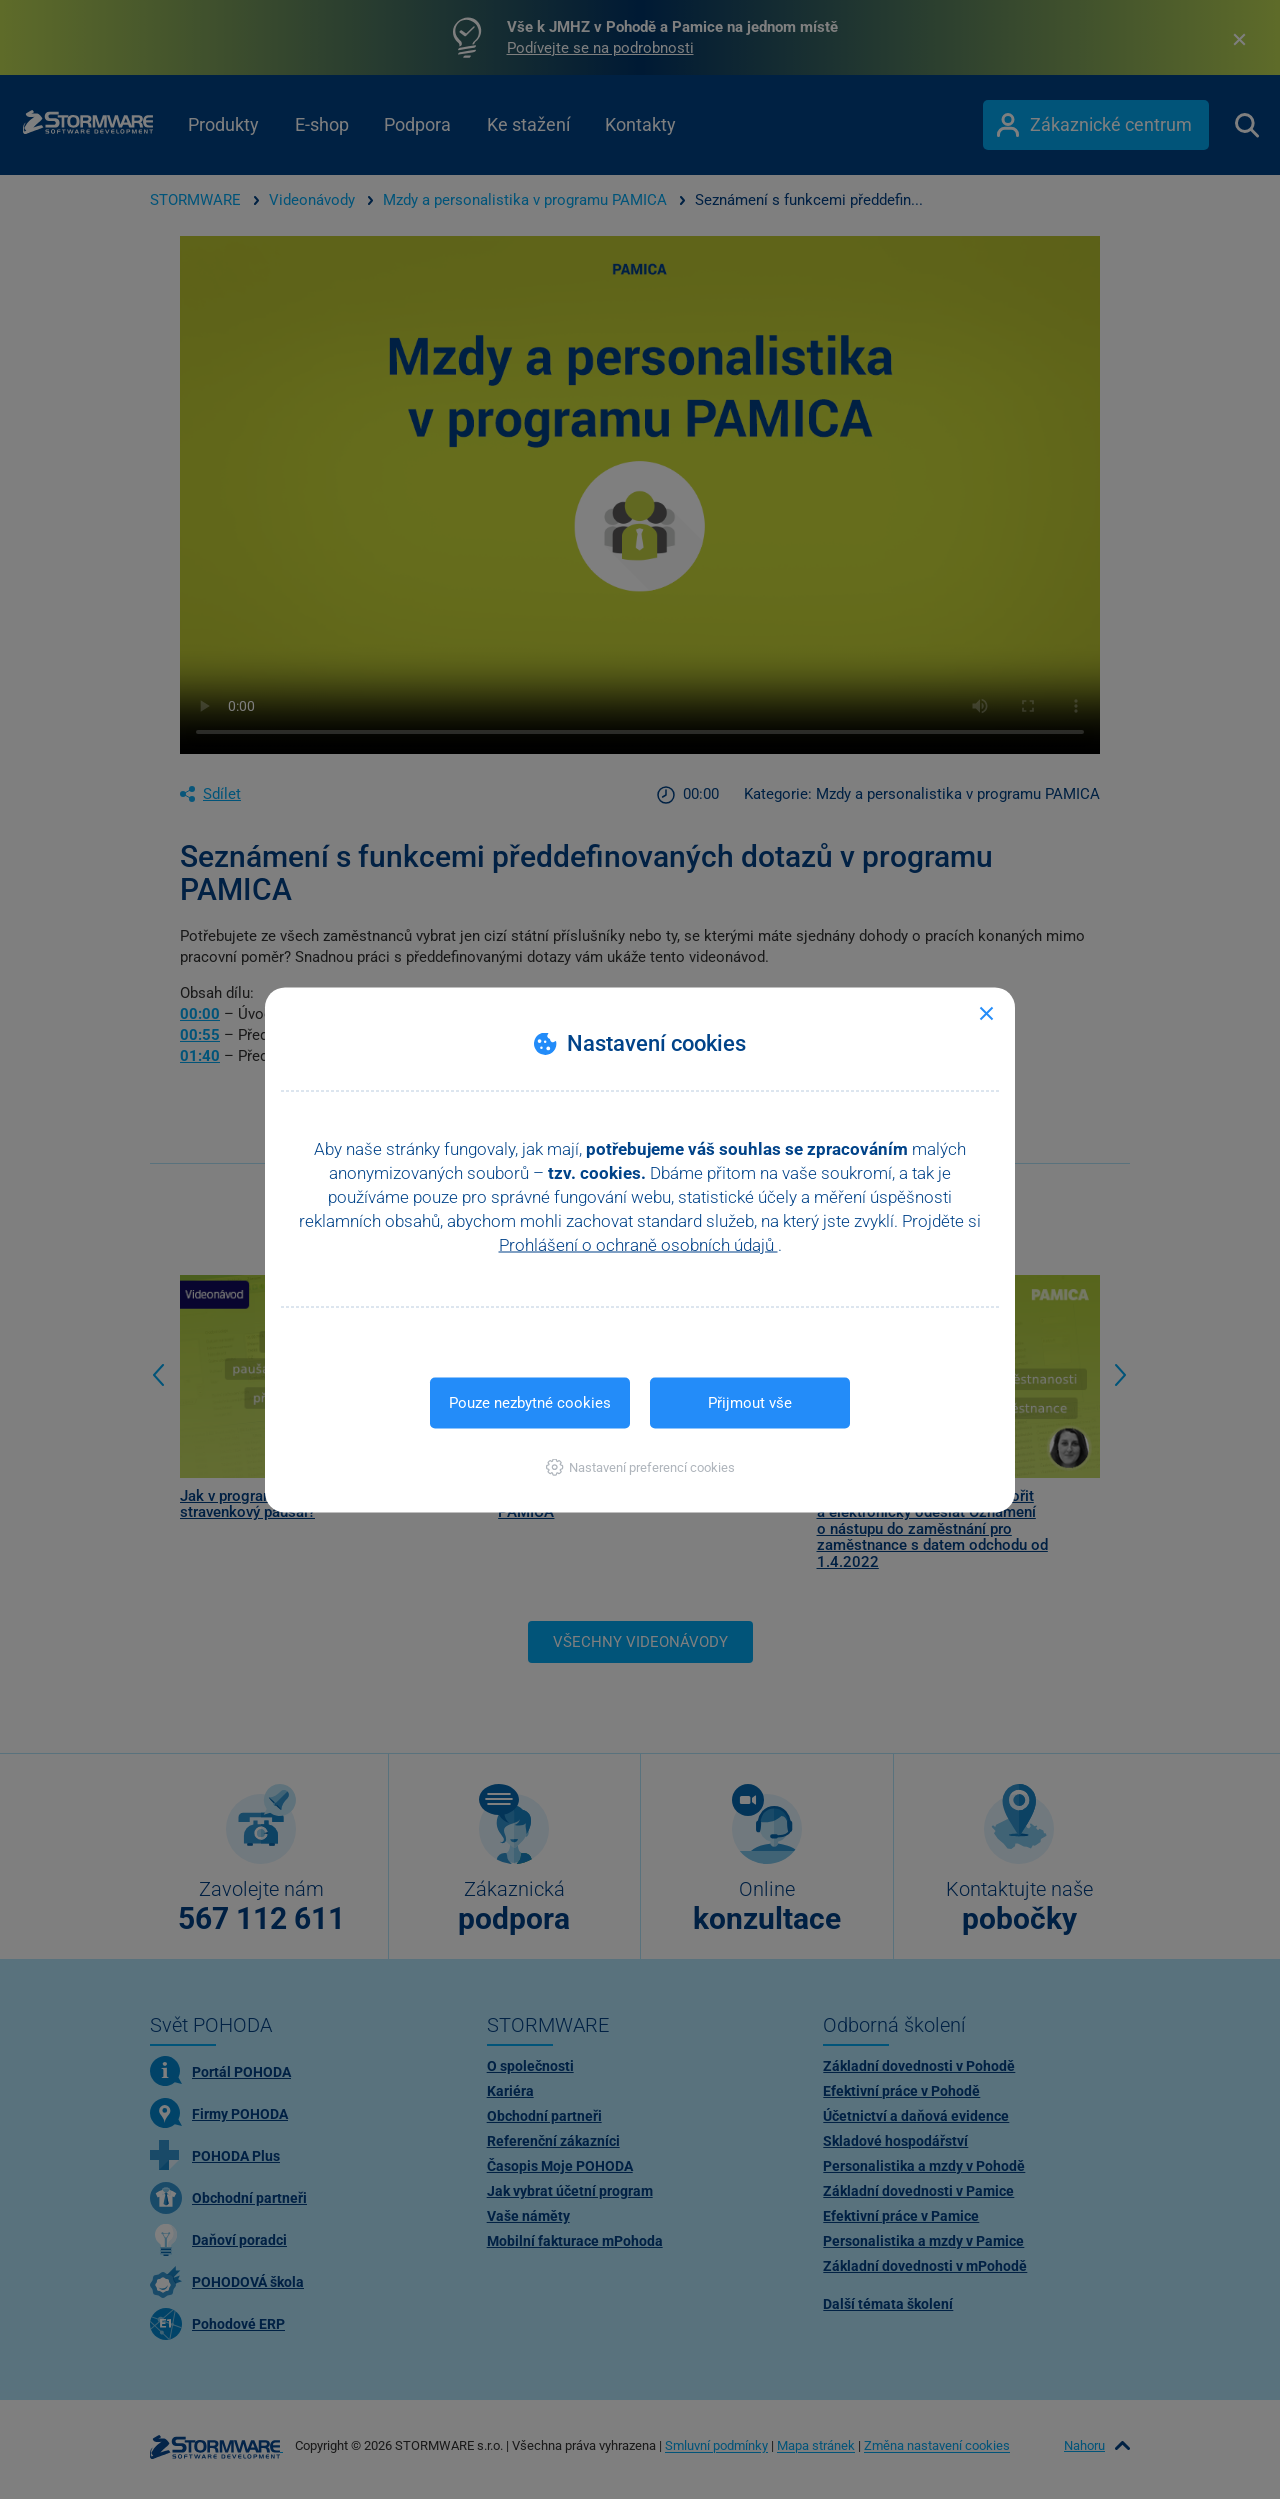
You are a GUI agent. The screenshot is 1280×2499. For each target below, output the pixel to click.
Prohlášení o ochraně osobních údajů (638, 1244)
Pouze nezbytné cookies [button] (530, 1402)
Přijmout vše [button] (750, 1402)
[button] (640, 1466)
